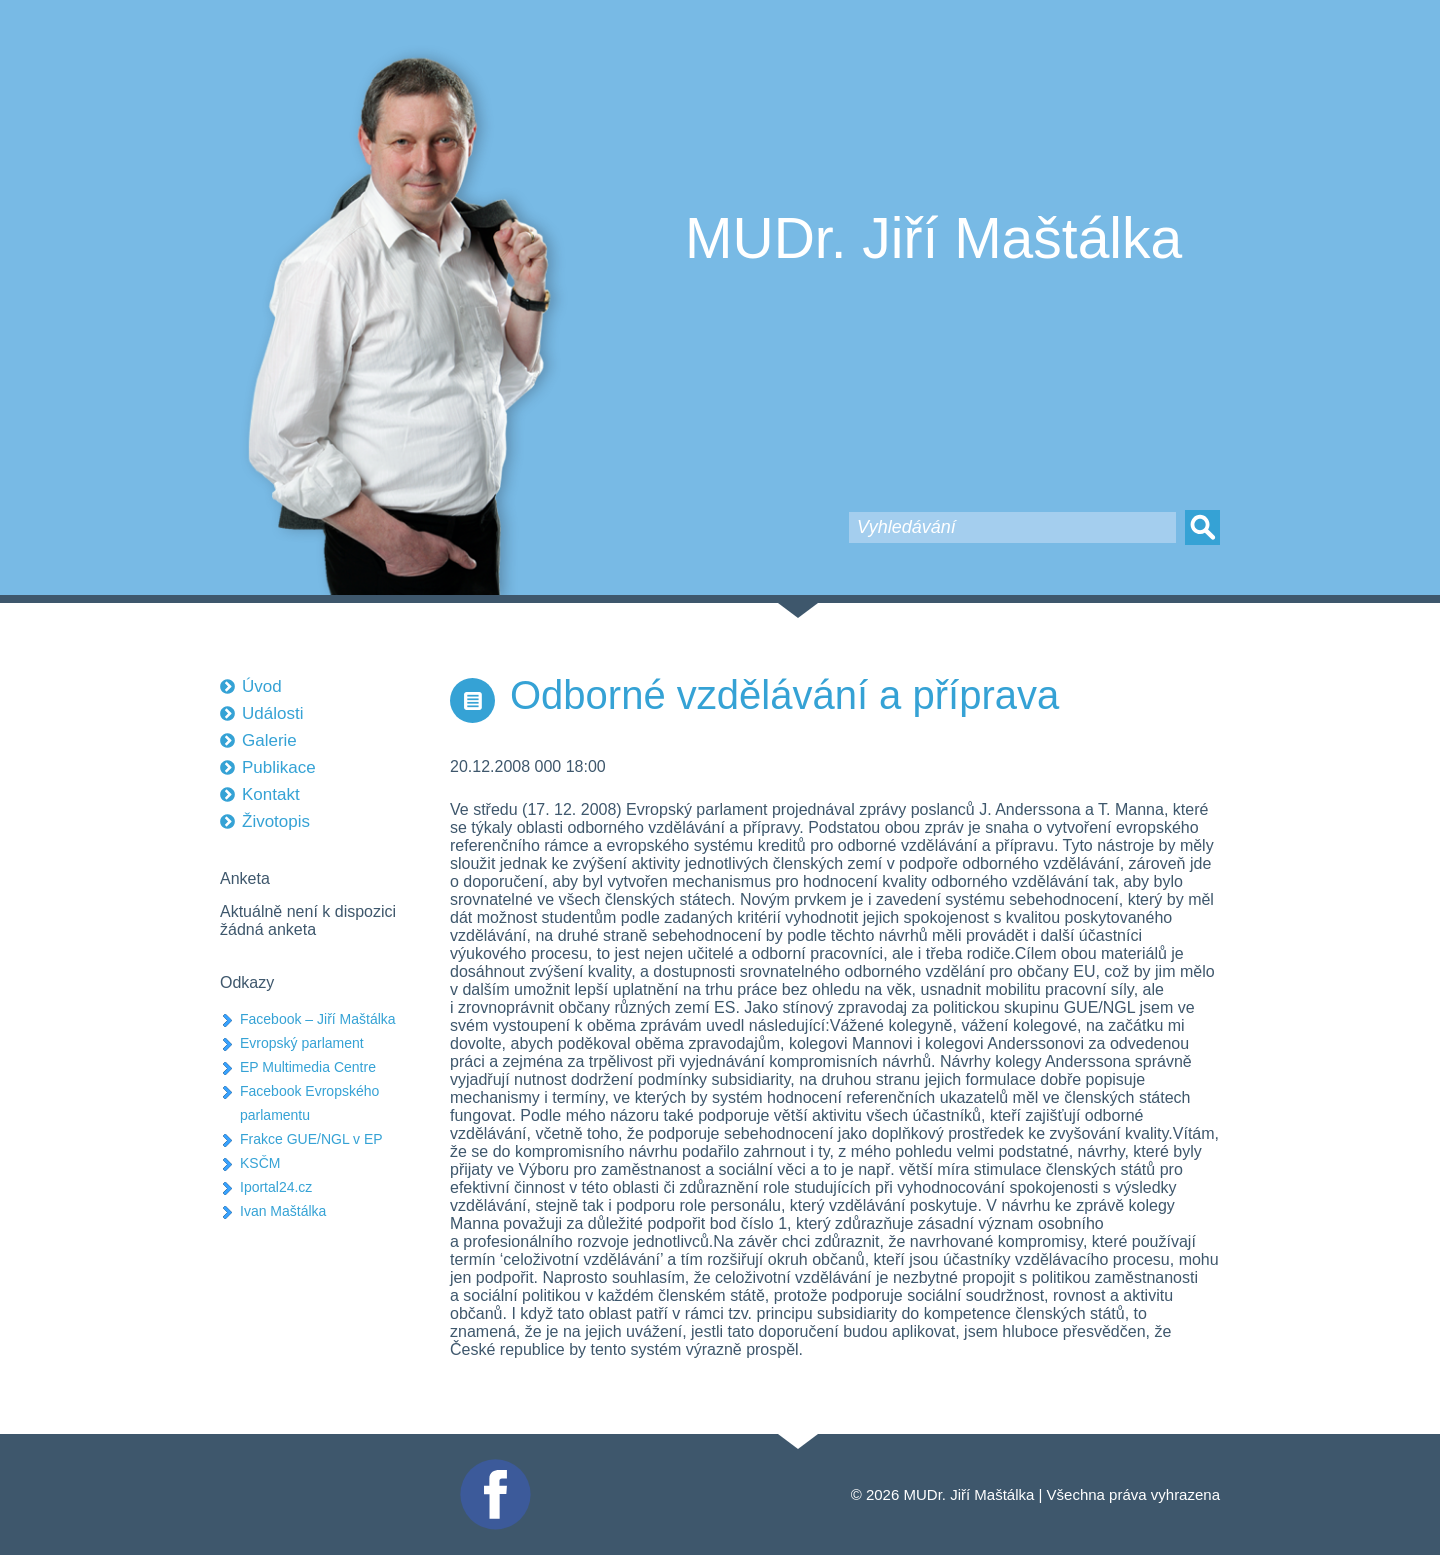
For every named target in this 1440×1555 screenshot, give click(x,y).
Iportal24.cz (276, 1187)
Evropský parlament (302, 1043)
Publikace (279, 767)
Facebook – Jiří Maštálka (318, 1019)
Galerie (269, 740)
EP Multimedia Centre (308, 1067)
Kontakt (271, 794)
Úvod (262, 686)
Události (272, 713)
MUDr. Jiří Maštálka (933, 238)
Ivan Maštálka (283, 1211)
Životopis (276, 821)
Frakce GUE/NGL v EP (311, 1139)
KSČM (260, 1163)
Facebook (493, 1467)
